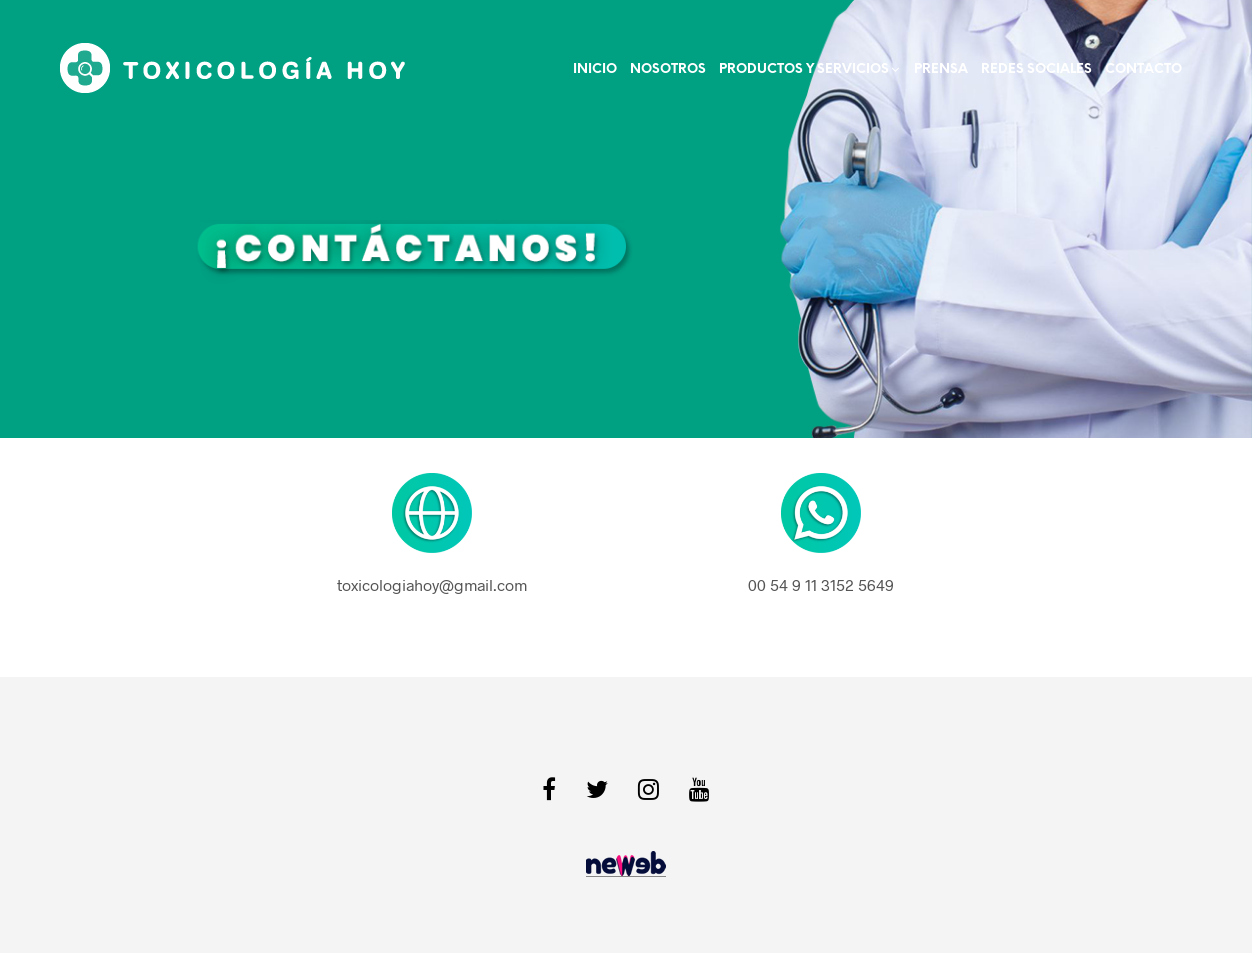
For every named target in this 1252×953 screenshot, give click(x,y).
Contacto (1143, 69)
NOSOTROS (668, 69)
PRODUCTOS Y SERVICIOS (804, 69)
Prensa (941, 69)
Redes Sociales (1036, 69)
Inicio (595, 69)
